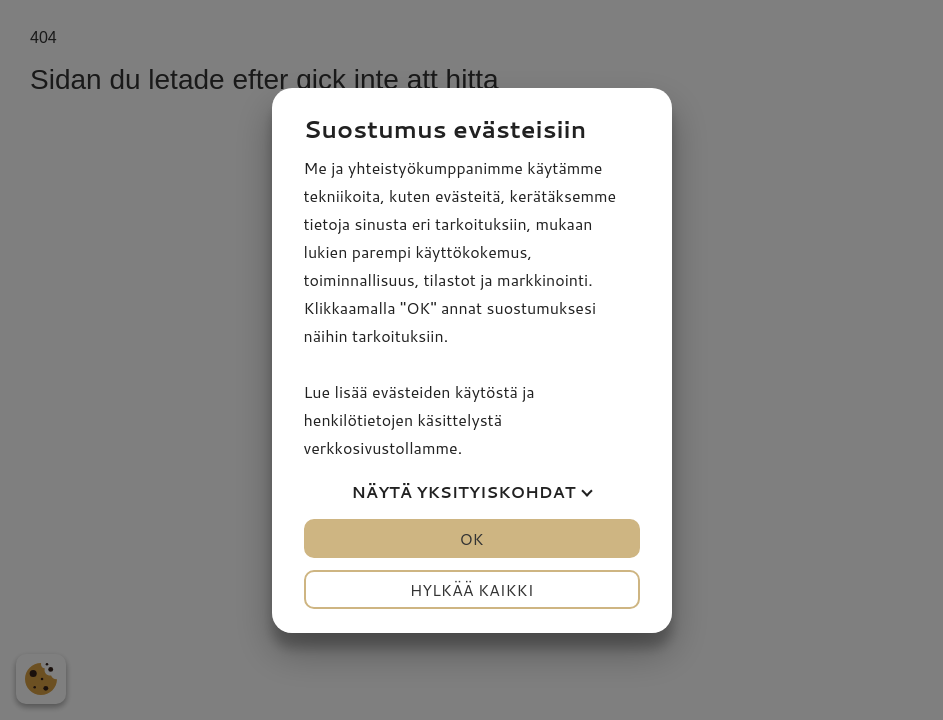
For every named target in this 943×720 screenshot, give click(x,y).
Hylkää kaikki (472, 589)
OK (471, 538)
